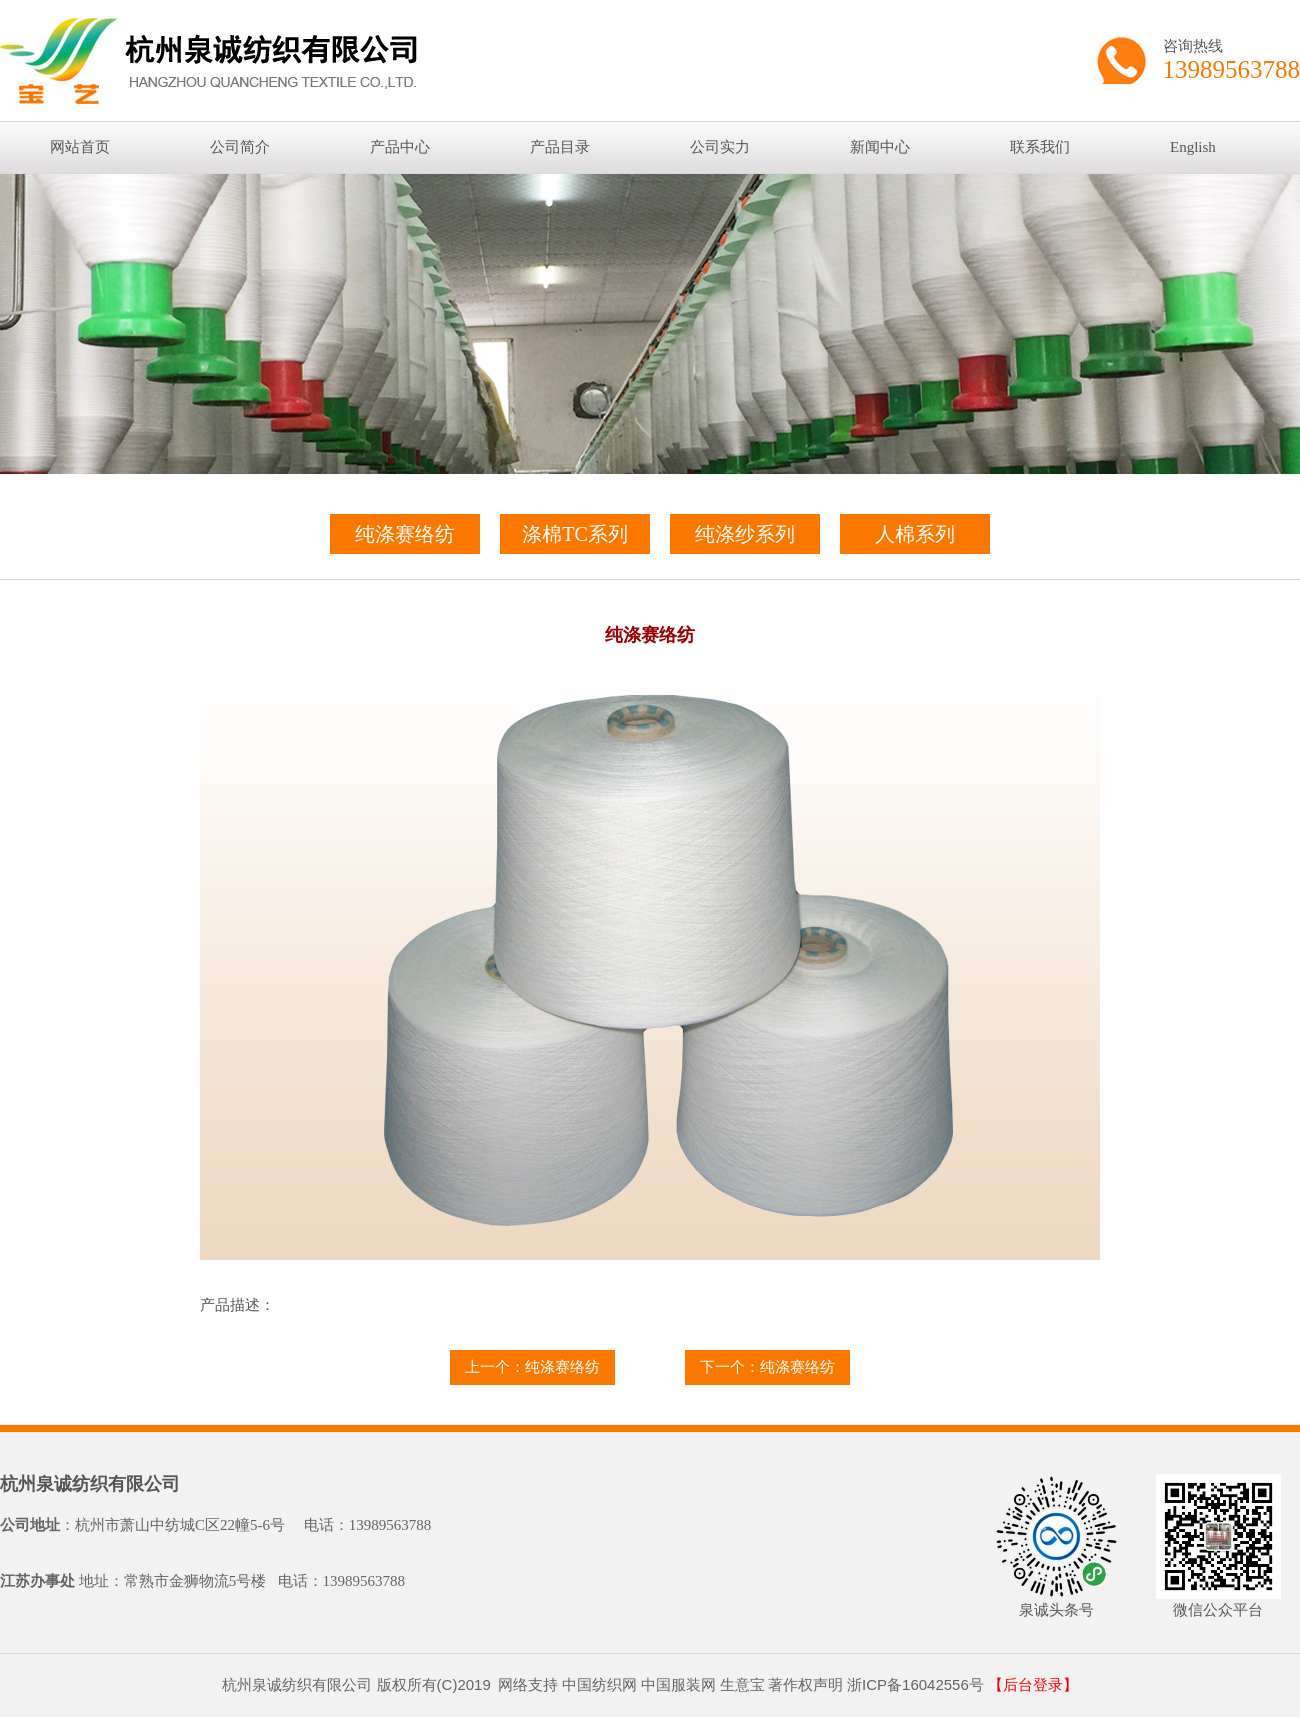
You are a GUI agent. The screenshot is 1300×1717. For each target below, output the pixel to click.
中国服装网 (678, 1684)
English (1193, 147)
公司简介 (240, 147)
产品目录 (560, 147)
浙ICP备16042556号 (915, 1684)
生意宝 (742, 1684)
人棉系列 (915, 534)
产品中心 (400, 147)
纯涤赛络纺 (405, 534)
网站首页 (80, 147)
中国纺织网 (599, 1684)
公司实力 (720, 147)
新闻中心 (880, 147)
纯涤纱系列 (745, 534)
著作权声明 (805, 1684)
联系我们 (1040, 147)
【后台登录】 (1033, 1685)
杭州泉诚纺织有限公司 (90, 1484)
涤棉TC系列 (575, 534)
